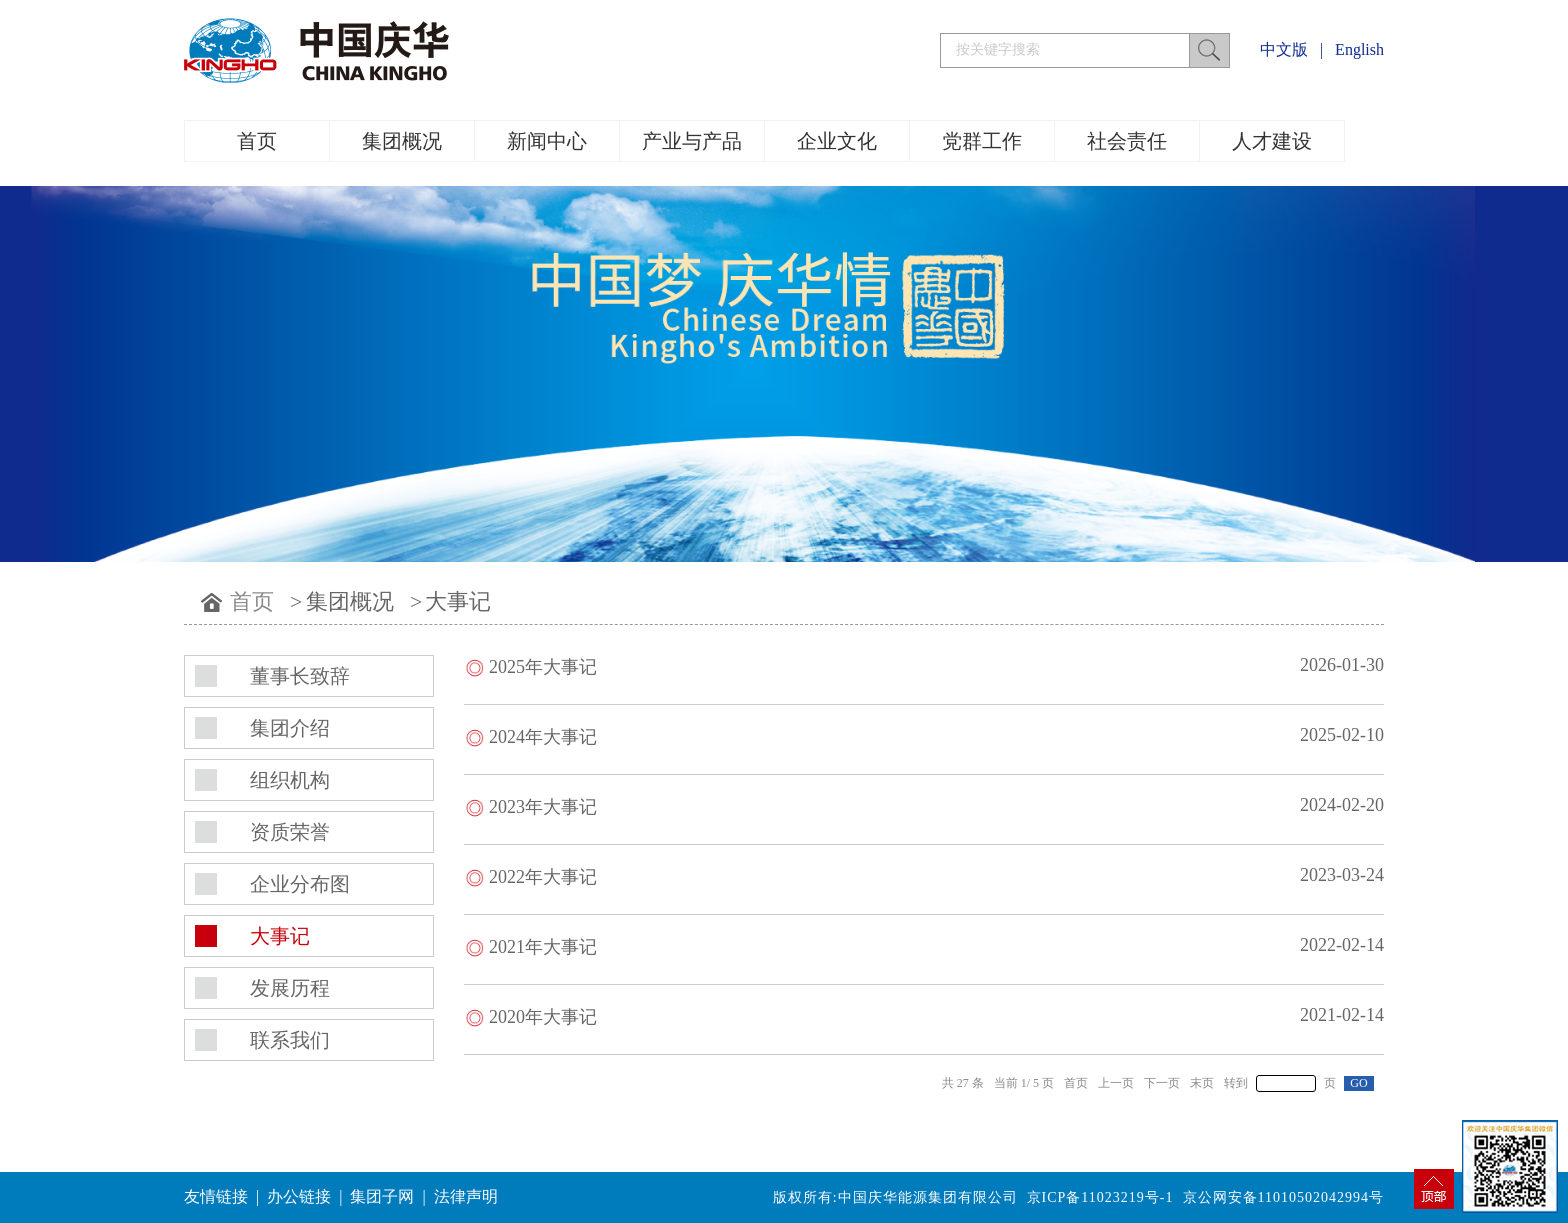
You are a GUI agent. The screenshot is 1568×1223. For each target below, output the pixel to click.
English (1359, 49)
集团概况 (402, 141)
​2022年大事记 (543, 877)
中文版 (1284, 49)
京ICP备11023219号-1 (1100, 1197)
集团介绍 (290, 728)
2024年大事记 (543, 737)
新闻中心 (547, 141)
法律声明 (466, 1196)
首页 (257, 141)
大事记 (458, 601)
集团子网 (382, 1196)
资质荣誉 (290, 832)
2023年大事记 (543, 807)
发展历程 (290, 988)
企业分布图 (300, 884)
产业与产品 (692, 141)
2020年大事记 (543, 1017)
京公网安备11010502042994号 (1283, 1197)
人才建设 (1272, 141)
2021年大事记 (543, 947)
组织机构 (290, 780)
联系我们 (290, 1040)
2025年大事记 (543, 667)
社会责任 (1127, 141)
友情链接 (216, 1196)
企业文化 (837, 141)
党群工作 (982, 141)
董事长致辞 (300, 676)
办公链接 (299, 1196)
